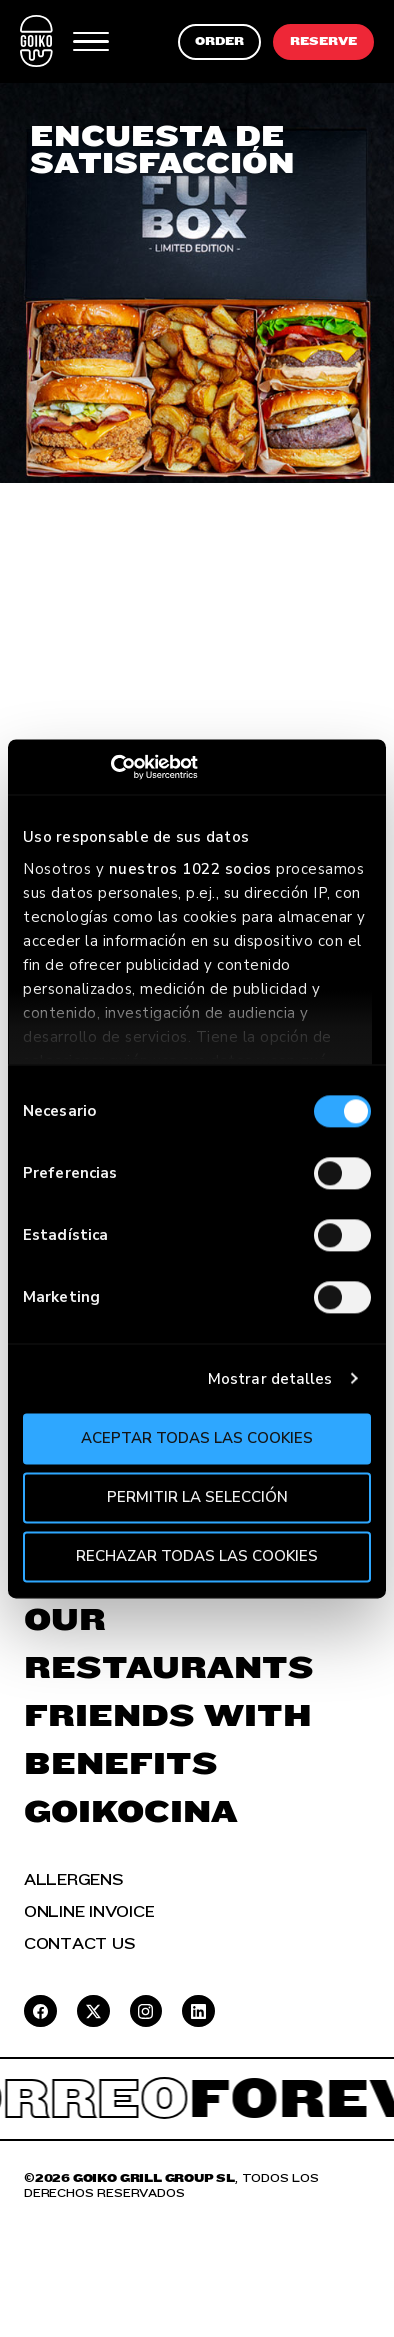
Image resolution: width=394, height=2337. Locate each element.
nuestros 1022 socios (190, 869)
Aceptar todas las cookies (197, 1438)
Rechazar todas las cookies (197, 1556)
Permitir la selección (197, 1497)
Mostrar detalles (270, 1379)
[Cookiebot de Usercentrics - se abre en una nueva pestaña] (110, 767)
